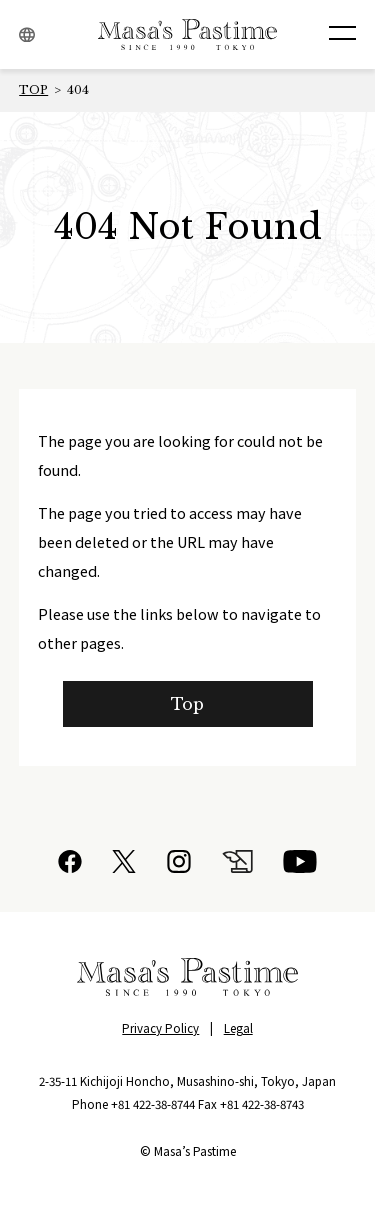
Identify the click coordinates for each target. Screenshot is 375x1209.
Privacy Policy (160, 1028)
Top (188, 704)
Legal (238, 1028)
